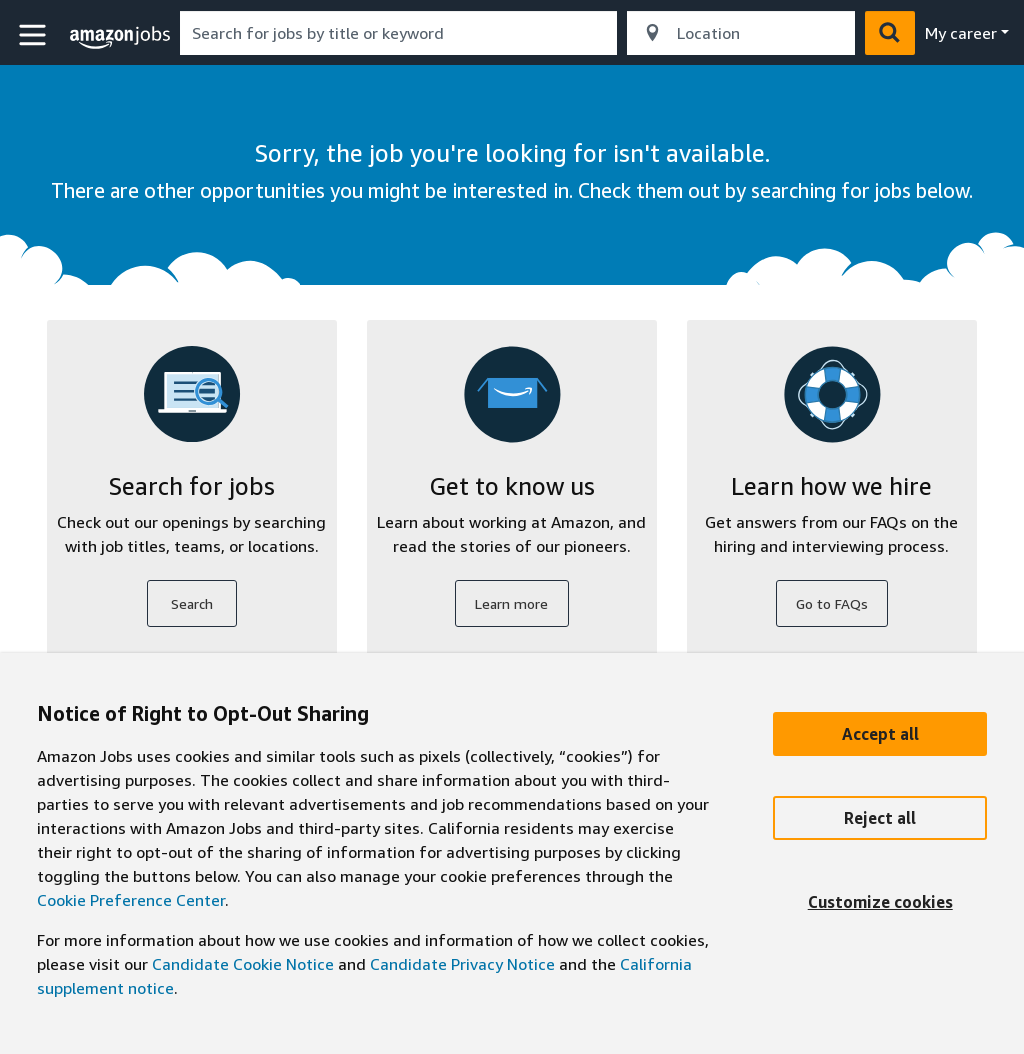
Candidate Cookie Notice (243, 964)
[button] (35, 35)
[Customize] (880, 902)
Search (192, 603)
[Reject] (880, 818)
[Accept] (880, 734)
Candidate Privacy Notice (462, 964)
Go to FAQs (832, 603)
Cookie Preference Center (131, 900)
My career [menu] (961, 33)
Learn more (511, 603)
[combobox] (398, 33)
